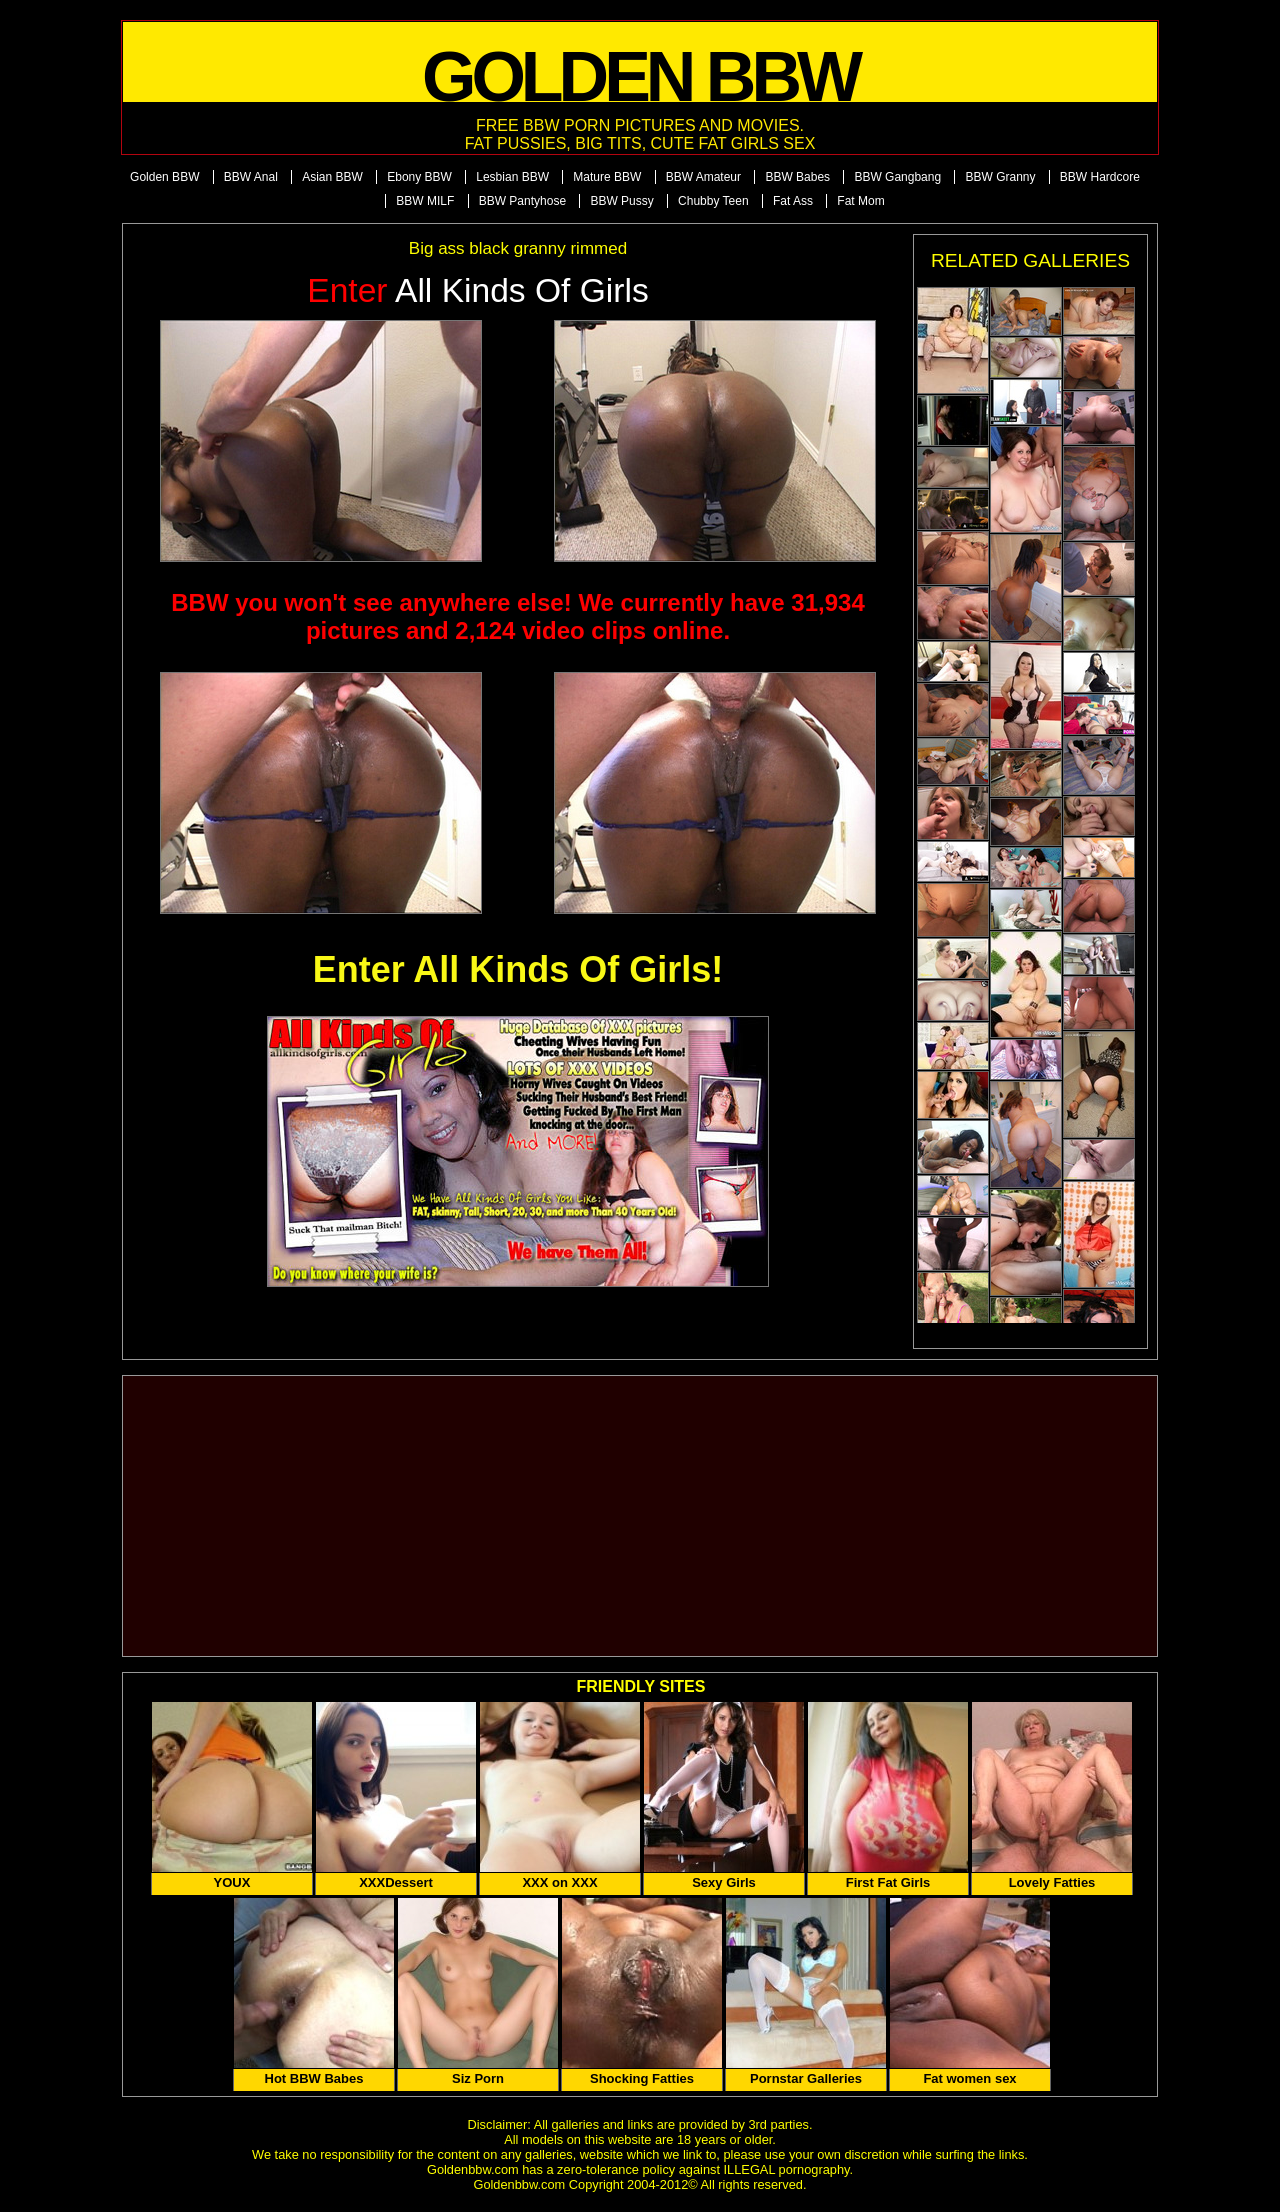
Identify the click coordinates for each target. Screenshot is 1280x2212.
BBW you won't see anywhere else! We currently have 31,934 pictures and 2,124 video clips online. (518, 616)
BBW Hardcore (1100, 177)
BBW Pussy (621, 201)
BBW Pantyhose (522, 201)
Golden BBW (164, 177)
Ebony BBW (419, 177)
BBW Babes (797, 177)
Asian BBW (332, 177)
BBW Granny (1000, 177)
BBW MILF (425, 201)
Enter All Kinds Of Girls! (518, 969)
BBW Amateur (703, 177)
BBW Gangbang (897, 177)
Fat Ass (793, 201)
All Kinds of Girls (478, 290)
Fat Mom (860, 201)
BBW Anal (251, 177)
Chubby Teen (713, 201)
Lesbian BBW (512, 177)
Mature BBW (607, 177)
